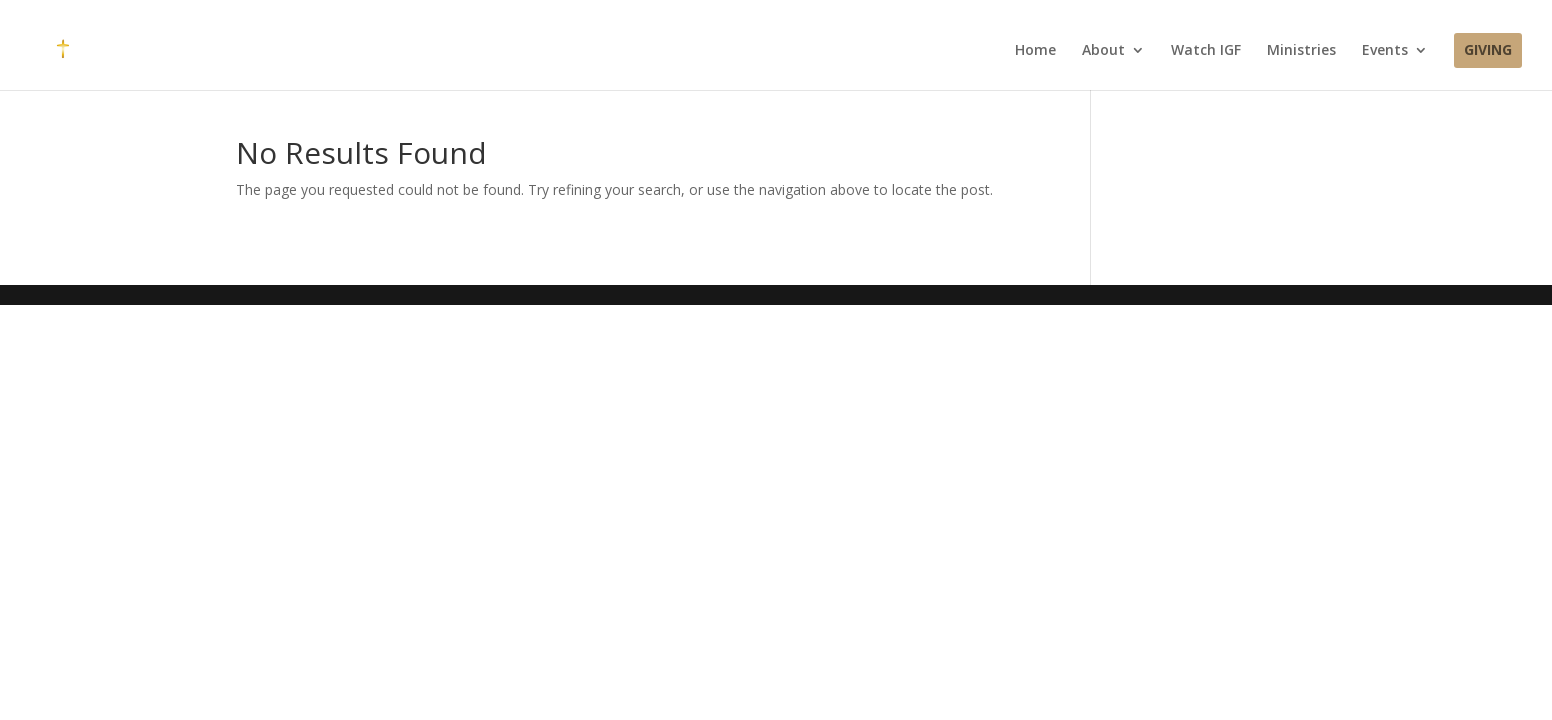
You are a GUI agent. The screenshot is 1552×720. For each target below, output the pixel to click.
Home (1035, 51)
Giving (1488, 51)
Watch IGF (1206, 51)
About (1103, 51)
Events (1385, 51)
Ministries (1301, 51)
